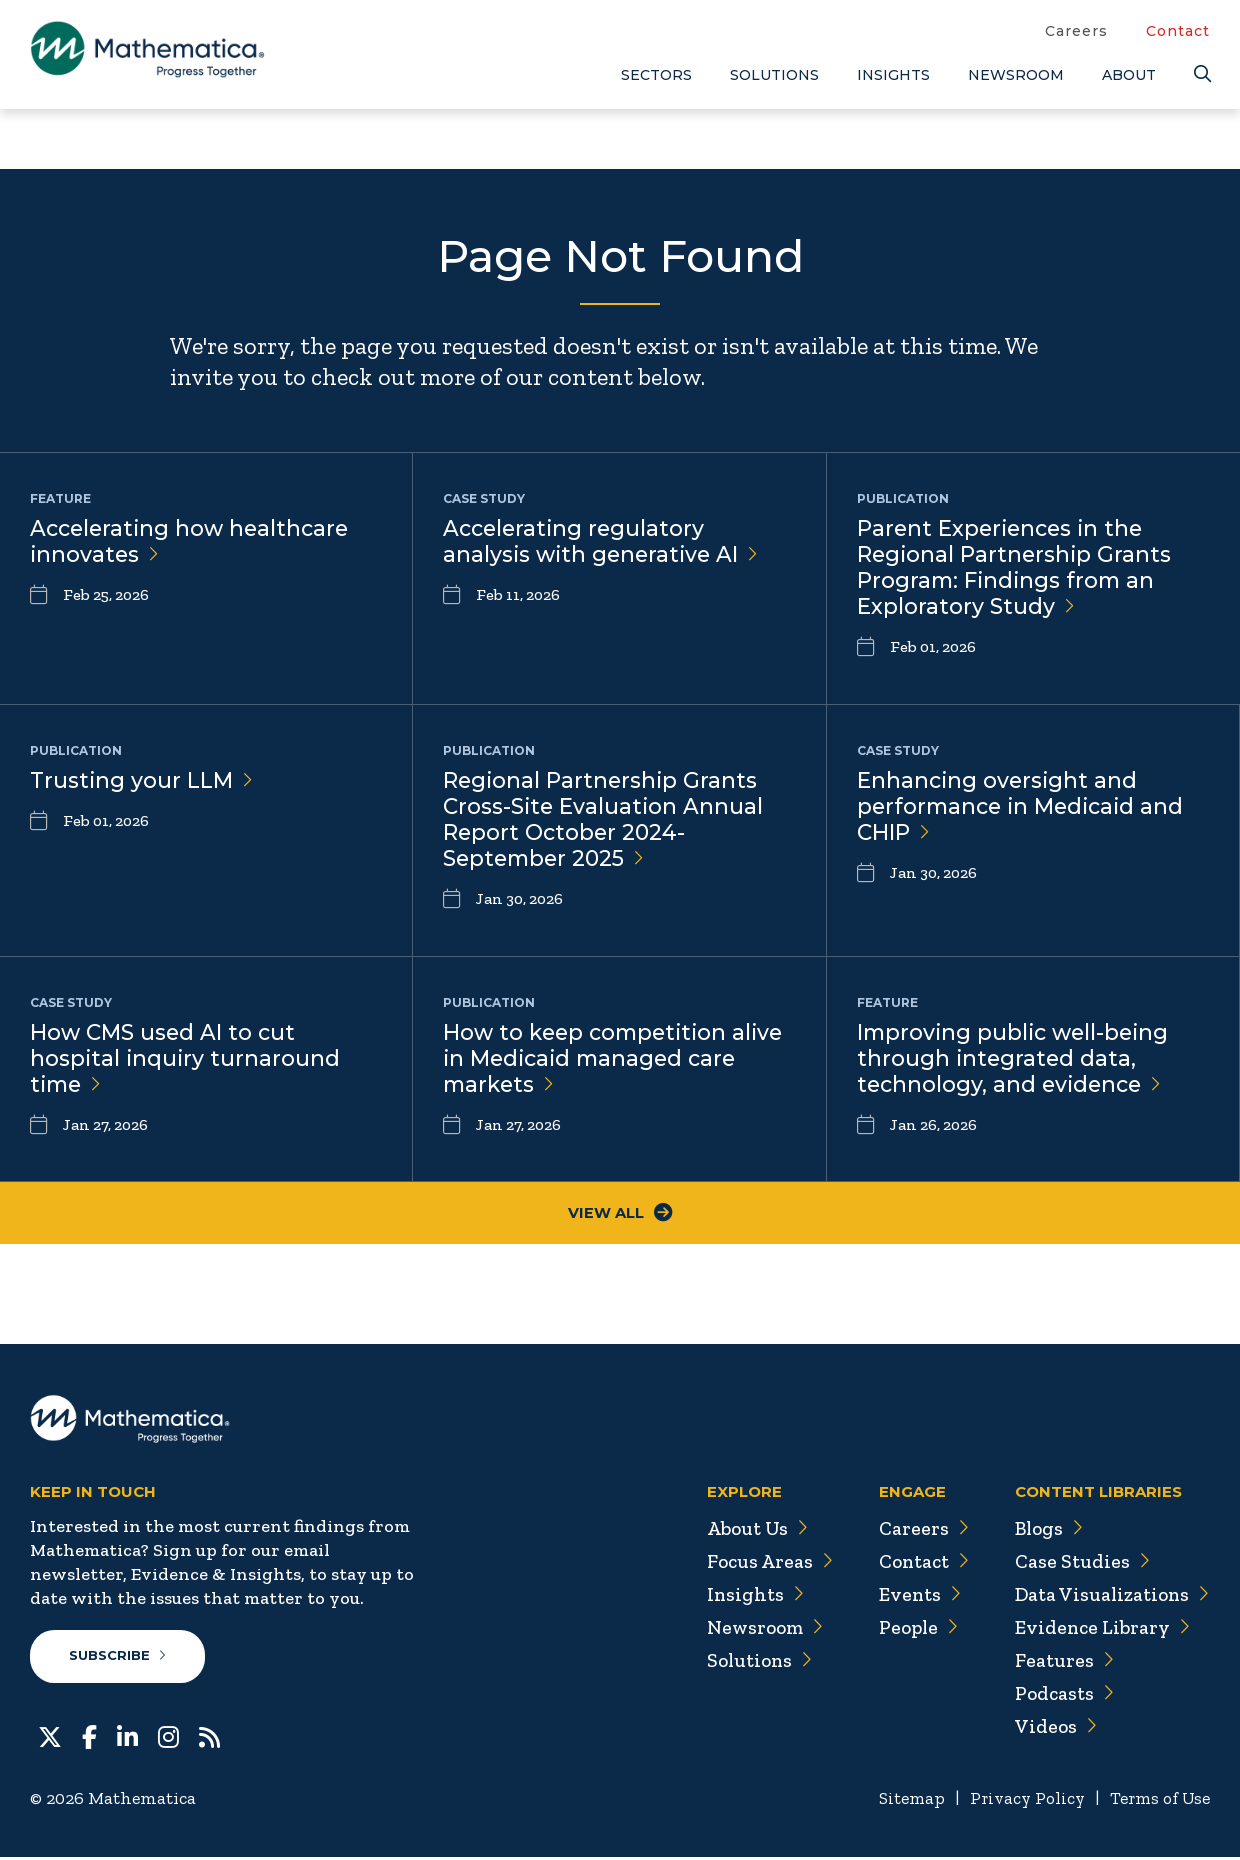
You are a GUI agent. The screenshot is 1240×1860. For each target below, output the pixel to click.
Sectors (656, 75)
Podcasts (1060, 1696)
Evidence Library (1098, 1630)
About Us (746, 1531)
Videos (1051, 1729)
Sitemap (900, 1801)
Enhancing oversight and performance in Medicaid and (1025, 807)
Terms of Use (1157, 1801)
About (1129, 75)
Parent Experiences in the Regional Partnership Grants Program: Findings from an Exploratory (1016, 569)
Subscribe (118, 1659)
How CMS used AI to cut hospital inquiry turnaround (186, 1059)
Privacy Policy (1019, 1801)
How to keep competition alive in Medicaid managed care (618, 1059)
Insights (893, 75)
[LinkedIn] (127, 1738)
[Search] (1202, 74)
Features (1059, 1663)
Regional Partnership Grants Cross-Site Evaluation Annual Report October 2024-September (605, 821)
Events (910, 1597)
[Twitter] (50, 1738)
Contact (1178, 31)
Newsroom (1016, 75)
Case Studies (1077, 1564)
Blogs (1045, 1531)
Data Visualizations (1109, 1597)
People (909, 1630)
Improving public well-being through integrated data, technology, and (1017, 1059)
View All (620, 1214)
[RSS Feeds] (209, 1738)
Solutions (774, 75)
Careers (1076, 31)
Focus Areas (758, 1564)
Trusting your (142, 780)
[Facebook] (89, 1738)
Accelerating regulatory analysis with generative (604, 542)
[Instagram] (168, 1738)
